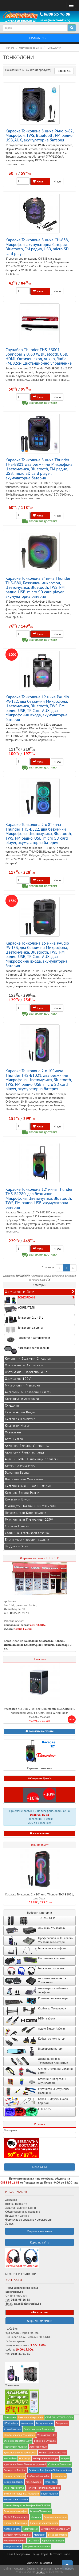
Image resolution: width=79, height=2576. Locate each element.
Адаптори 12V (31, 2528)
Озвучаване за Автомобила (24, 1365)
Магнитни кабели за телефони (43, 2487)
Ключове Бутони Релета (22, 1492)
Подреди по (64, 70)
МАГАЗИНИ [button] (39, 2167)
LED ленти (33, 2540)
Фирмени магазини (39, 2321)
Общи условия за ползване (22, 2212)
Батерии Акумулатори (20, 1466)
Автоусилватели (44, 2423)
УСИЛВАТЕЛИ (19, 1310)
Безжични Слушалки (45, 2440)
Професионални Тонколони (38, 2429)
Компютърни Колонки (16, 2499)
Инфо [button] (57, 181)
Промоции (39, 1659)
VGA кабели (10, 2458)
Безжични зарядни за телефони (21, 2493)
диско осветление (57, 2534)
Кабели (59, 1641)
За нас (9, 2223)
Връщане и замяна (17, 2215)
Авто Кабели (14, 1439)
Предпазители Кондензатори (25, 1513)
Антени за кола (12, 2528)
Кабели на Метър (17, 1425)
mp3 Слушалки (34, 2481)
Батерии (65, 2458)
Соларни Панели (17, 1526)
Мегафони (39, 2534)
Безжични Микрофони (30, 2417)
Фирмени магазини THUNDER (39, 1558)
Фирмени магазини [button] (39, 2231)
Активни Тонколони (40, 2511)
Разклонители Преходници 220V (29, 1519)
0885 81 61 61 (19, 1613)
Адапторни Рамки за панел (24, 1452)
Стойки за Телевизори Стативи (27, 1533)
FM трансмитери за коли (36, 2546)
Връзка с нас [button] (39, 2312)
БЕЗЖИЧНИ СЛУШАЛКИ (22, 2262)
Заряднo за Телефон (15, 2470)
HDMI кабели (11, 2423)
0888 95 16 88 (39, 1815)
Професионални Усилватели (19, 2434)
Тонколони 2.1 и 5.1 (23, 1320)
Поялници (24, 2458)
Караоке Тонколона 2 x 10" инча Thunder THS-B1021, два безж (39, 1896)
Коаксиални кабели (14, 2540)
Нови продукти (39, 1845)
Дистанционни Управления (24, 1479)
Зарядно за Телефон (53, 2540)
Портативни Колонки (15, 2446)
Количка (39, 2124)
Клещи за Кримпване (16, 2522)
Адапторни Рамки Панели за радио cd (25, 2464)
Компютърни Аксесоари (22, 1399)
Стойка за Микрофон (38, 2476)
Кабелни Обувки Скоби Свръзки (28, 1486)
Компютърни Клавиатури (53, 2452)
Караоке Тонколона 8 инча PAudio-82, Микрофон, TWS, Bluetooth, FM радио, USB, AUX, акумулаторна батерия (39, 135)
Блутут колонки (49, 2493)
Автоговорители (38, 2446)
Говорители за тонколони (27, 1340)
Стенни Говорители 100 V (18, 2440)
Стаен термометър (14, 2487)
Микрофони (59, 2476)
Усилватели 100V (46, 2434)
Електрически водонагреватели (27, 1539)
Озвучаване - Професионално (26, 1372)
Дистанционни (13, 1645)
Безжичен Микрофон (15, 2511)
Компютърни (32, 1645)
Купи (40, 181)
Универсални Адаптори (45, 2458)
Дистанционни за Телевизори (20, 2452)
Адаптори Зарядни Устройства (27, 1445)
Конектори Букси (17, 1499)
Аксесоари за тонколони (26, 1350)
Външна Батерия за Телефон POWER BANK (27, 2505)
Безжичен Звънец (13, 2481)
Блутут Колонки (12, 2546)
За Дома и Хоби (17, 1546)
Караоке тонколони (39, 1755)
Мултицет (36, 2517)
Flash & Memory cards (16, 2517)
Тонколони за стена (23, 1330)
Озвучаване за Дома (40, 1291)
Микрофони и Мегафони (22, 1385)
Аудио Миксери (12, 2429)
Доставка (11, 2200)
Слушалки (12, 1405)
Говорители (62, 2423)
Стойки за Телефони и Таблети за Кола (50, 2470)
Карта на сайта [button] (39, 1833)
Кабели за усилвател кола (44, 2522)
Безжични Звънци (18, 1472)
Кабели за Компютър (20, 1419)
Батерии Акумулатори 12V (55, 2528)
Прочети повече (64, 2568)
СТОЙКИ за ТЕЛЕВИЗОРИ (59, 2417)
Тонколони (31, 1641)
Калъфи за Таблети (14, 2476)
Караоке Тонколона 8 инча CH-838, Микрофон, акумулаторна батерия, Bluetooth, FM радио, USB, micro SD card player (37, 246)
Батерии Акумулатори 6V (17, 2534)
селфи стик (50, 2481)
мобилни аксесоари (57, 1645)
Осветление (13, 1432)
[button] (39, 1731)
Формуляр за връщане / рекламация (28, 2219)
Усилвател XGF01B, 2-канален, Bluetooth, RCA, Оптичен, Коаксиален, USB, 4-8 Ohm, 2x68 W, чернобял (39, 1711)
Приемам (39, 2572)
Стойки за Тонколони (59, 2464)
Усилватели (46, 1641)
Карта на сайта (39, 2242)
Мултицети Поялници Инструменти (30, 1506)
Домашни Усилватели (55, 2517)
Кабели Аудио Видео (20, 1412)
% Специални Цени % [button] (40, 1778)
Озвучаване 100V (18, 1378)
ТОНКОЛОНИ (39, 1300)
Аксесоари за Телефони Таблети (28, 1392)
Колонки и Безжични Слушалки (28, 1358)
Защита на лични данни (20, 2208)
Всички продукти (16, 2204)
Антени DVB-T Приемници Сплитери (31, 1459)
